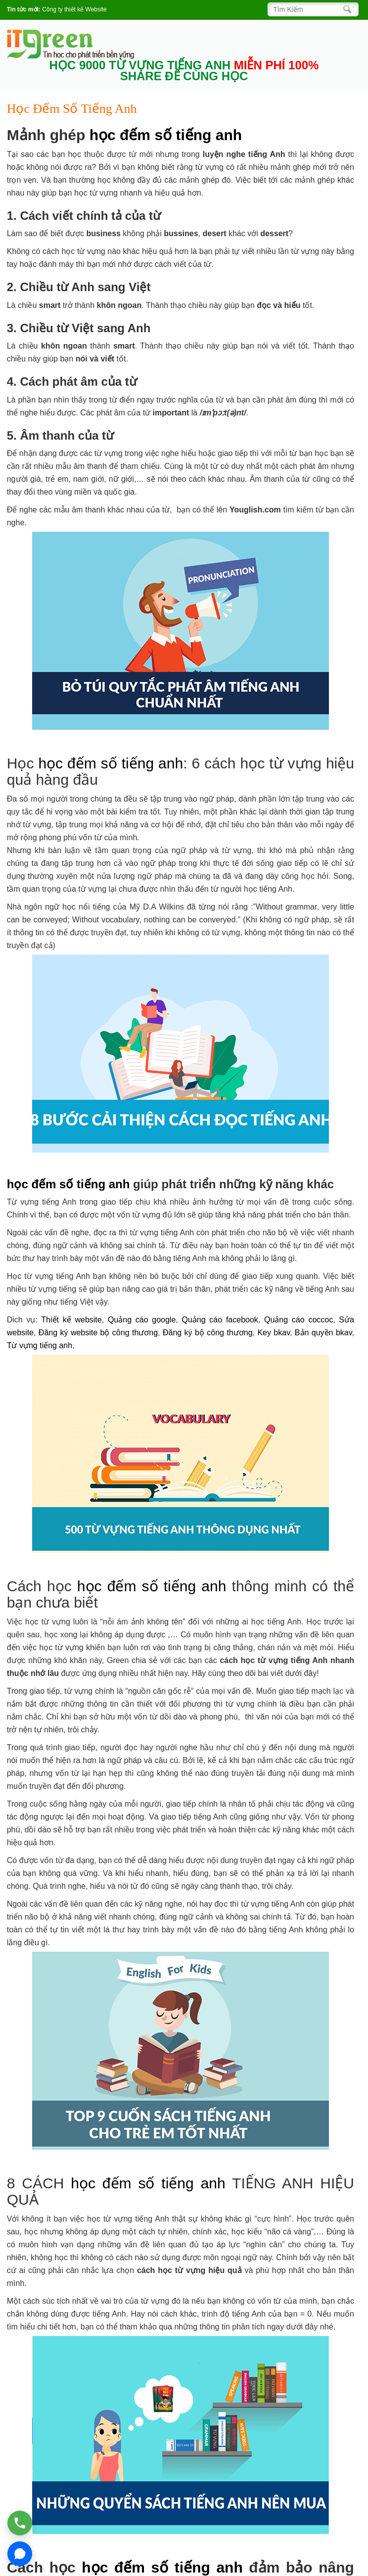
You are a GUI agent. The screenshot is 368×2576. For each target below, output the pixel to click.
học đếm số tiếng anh (166, 135)
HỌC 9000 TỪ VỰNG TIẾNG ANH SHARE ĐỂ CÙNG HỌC (184, 71)
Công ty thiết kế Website (74, 9)
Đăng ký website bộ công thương (98, 1332)
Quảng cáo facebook (220, 1319)
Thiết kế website (71, 1319)
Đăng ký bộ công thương (208, 1332)
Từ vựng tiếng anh (39, 1345)
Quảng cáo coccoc (298, 1319)
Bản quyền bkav (323, 1332)
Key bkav (273, 1332)
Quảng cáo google (142, 1319)
